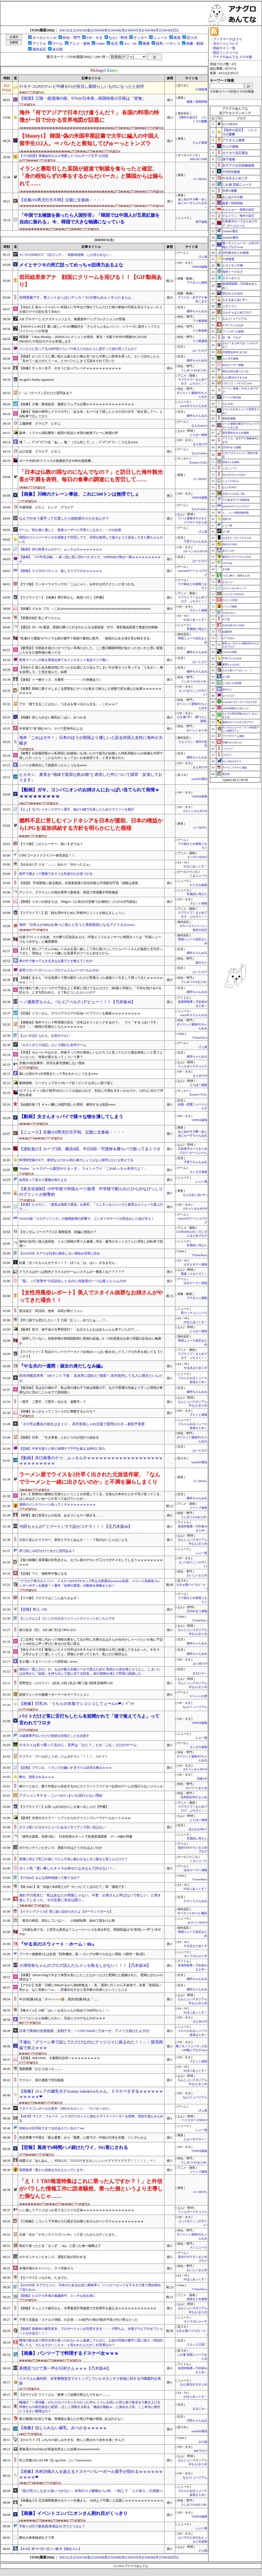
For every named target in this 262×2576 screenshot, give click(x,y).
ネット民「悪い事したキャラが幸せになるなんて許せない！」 (67, 1868)
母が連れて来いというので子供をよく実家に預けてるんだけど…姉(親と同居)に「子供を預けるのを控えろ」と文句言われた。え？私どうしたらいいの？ (90, 990)
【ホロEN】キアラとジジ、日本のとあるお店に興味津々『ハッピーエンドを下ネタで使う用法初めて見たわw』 (90, 2287)
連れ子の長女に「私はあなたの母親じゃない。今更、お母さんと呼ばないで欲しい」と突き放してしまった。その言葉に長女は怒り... (90, 1897)
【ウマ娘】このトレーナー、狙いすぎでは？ (51, 844)
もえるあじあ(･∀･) (195, 1194)
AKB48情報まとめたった (235, 708)
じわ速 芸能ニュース (237, 184)
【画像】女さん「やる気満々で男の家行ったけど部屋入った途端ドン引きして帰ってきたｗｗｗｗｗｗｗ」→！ (91, 980)
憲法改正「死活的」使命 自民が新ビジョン (51, 1311)
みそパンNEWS (197, 1922)
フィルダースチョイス (192, 1066)
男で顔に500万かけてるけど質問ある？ (47, 1551)
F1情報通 (201, 89)
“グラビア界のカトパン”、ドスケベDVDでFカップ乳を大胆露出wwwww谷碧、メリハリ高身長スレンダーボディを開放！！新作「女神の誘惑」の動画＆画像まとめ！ (89, 1583)
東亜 (177, 38)
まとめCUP (200, 444)
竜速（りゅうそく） (194, 1273)
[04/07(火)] (136, 30)
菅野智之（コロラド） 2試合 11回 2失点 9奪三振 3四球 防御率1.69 (66, 1683)
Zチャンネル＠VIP (195, 551)
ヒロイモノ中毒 (232, 265)
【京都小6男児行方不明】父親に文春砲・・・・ (62, 200)
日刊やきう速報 (197, 1611)
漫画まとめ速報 (197, 2299)
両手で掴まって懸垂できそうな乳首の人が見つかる (56, 874)
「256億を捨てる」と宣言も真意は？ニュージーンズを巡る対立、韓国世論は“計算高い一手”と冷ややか (90, 1932)
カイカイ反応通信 (235, 153)
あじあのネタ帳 (232, 197)
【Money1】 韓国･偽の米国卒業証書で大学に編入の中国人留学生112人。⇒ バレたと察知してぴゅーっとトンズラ (89, 139)
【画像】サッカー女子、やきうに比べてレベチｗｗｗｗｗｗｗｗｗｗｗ (70, 368)
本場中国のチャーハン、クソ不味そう (46, 2268)
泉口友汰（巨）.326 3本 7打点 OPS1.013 (47, 1630)
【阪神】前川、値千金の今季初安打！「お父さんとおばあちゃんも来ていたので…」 (79, 1329)
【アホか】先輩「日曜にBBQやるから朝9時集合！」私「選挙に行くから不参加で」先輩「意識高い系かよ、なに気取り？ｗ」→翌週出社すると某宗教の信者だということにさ (90, 1987)
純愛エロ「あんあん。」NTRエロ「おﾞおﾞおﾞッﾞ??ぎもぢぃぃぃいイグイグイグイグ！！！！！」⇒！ (87, 2161)
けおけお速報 (229, 652)
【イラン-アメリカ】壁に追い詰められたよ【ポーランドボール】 (66, 1911)
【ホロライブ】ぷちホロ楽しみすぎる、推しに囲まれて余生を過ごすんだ (71, 2440)
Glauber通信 (230, 231)
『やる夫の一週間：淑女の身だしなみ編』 (62, 1366)
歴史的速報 (229, 418)
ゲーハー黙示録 (231, 397)
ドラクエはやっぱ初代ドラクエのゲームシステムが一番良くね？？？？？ (71, 1272)
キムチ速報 (200, 142)
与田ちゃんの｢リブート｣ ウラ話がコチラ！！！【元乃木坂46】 (75, 1526)
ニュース (160, 38)
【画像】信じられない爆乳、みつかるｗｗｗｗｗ (63, 2428)
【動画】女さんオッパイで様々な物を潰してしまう (71, 1116)
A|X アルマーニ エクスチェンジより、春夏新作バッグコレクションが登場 (72, 319)
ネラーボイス (231, 278)
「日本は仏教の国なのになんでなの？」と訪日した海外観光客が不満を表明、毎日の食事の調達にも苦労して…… (91, 475)
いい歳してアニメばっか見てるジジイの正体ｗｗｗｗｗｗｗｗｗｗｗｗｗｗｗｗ (76, 2210)
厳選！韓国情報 (197, 101)
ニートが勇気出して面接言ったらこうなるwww (53, 765)
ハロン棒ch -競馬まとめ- (236, 575)
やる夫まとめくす (195, 1367)
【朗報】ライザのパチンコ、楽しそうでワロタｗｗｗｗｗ (60, 571)
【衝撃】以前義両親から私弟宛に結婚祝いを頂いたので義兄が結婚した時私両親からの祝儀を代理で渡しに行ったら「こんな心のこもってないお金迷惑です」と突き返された (91, 755)
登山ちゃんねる (232, 293)
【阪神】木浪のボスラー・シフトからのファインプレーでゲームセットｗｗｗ (75, 1818)
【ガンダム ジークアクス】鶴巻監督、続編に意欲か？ (58, 1232)
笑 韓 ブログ (231, 337)
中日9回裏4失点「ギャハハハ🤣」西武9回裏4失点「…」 (59, 1999)
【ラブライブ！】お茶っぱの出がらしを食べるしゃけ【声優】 (64, 1807)
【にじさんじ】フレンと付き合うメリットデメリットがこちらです (67, 1618)
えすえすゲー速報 (195, 1264)
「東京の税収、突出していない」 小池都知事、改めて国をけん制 (67, 1920)
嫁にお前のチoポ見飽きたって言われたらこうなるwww (58, 1074)
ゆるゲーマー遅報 (195, 1283)
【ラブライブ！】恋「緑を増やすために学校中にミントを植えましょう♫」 (73, 913)
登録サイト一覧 (224, 48)
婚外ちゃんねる (197, 311)
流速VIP (202, 1778)
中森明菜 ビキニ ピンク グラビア (46, 507)
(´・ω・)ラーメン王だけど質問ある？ (45, 393)
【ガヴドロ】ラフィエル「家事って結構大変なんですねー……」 (65, 2395)
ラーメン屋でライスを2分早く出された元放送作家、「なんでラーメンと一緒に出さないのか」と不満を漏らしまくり (89, 1478)
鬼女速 (226, 774)
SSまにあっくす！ (195, 619)
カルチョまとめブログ (237, 312)
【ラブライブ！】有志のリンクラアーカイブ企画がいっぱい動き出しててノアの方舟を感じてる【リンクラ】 (91, 1354)
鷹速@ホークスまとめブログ (237, 722)
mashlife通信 (199, 778)
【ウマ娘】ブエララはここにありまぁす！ (49, 1598)
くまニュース (198, 875)
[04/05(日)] (170, 30)
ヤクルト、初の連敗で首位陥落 (41, 2080)
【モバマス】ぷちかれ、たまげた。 (44, 2278)
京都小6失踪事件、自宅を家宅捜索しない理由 (52, 1063)
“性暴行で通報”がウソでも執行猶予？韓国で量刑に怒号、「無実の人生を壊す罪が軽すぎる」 (86, 638)
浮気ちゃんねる (197, 2420)
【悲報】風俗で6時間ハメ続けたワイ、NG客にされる (73, 2147)
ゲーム (57, 43)
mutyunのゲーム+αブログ (235, 506)
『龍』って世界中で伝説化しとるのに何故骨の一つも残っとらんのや (72, 1281)
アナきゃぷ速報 (197, 282)
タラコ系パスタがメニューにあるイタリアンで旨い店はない (62, 1827)
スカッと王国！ (197, 2344)
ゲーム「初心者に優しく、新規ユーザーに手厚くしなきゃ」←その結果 (70, 530)
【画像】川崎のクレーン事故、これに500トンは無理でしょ (79, 494)
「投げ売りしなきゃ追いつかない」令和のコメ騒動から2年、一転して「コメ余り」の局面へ (91, 2491)
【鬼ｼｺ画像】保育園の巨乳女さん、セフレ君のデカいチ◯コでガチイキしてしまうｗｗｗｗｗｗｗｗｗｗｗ (91, 1562)
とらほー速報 (198, 434)
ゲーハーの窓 (198, 1696)
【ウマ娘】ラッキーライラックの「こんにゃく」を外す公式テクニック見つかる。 (78, 584)
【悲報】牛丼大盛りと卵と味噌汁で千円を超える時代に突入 (62, 1448)
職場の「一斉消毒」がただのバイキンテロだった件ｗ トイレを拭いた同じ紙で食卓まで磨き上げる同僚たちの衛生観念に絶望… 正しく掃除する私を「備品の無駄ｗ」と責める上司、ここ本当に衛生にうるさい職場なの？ (89, 2407)
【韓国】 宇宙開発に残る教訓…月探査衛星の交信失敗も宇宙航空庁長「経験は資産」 (80, 883)
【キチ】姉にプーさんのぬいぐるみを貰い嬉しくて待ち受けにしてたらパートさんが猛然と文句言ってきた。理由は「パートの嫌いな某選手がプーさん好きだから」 (91, 951)
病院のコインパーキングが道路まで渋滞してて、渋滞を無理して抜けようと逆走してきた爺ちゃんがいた (91, 540)
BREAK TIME (198, 159)
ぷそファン (229, 306)
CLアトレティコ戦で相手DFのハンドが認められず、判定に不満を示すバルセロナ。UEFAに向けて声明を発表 (91, 1093)
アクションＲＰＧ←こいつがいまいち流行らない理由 (60, 1795)
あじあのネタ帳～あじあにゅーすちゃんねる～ (192, 203)
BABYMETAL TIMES (233, 625)
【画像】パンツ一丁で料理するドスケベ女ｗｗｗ (69, 2353)
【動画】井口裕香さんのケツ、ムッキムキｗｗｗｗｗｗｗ (60, 549)
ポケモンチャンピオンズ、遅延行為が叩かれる (52, 2257)
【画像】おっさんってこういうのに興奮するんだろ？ (57, 1411)
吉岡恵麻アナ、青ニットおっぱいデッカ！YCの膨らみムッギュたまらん (75, 297)
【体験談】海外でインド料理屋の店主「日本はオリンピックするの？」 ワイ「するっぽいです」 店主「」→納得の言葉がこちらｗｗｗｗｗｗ (91, 1025)
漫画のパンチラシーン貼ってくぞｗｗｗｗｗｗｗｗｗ (57, 1504)
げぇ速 (202, 256)
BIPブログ (200, 2450)
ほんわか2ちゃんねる (233, 474)
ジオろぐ (227, 755)
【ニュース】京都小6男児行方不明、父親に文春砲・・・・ (72, 1132)
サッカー (140, 38)
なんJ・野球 (118, 38)
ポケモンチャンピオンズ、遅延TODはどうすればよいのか (60, 1848)
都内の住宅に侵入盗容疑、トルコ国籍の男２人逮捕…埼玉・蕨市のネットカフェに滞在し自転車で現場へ (91, 1244)
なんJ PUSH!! (229, 487)
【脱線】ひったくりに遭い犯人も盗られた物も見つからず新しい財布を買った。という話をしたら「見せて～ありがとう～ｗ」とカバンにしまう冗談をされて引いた (89, 358)
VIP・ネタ (94, 38)
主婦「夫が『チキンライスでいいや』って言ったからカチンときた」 (68, 2234)
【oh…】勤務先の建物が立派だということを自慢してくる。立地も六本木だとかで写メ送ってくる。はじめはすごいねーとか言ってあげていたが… (91, 1496)
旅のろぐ (201, 962)
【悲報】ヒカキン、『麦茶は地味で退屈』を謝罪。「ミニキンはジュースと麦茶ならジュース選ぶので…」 (91, 1207)
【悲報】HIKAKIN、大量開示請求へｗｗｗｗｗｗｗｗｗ (59, 2058)
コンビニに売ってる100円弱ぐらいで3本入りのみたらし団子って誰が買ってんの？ (78, 349)
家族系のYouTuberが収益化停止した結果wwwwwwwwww (59, 2449)
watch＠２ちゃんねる (193, 405)
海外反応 (39, 49)
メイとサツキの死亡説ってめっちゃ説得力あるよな (71, 264)
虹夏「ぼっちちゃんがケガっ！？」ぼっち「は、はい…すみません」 (68, 1263)
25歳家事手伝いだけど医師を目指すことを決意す (54, 1736)
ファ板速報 (200, 320)
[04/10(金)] (84, 30)
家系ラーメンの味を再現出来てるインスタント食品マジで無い (64, 660)
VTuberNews (199, 1037)
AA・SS (130, 43)
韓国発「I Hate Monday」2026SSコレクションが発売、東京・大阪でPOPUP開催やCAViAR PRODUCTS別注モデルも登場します (82, 339)
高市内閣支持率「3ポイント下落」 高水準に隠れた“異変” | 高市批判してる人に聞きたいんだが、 (90, 1378)
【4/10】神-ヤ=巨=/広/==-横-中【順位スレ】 (50, 2549)
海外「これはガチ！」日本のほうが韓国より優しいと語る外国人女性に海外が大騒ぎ (91, 740)
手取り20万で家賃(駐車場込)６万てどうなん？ (52, 2526)
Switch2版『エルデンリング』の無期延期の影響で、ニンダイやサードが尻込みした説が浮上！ (86, 1218)
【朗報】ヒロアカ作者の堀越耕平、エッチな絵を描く (57, 2296)
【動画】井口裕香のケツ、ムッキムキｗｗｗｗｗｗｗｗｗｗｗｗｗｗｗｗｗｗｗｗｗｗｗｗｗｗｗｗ (91, 1461)
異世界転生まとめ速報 (235, 432)
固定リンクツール (226, 53)
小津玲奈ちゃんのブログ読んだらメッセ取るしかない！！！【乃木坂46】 (85, 1965)
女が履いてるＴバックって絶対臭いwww (48, 1661)
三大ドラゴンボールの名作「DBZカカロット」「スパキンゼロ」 (65, 2108)
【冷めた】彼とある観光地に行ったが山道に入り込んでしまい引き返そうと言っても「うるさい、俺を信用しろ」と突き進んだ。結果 (91, 670)
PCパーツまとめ (196, 1788)
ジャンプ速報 (198, 1507)
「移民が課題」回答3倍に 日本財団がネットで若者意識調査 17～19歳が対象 (75, 1836)
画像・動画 (194, 43)
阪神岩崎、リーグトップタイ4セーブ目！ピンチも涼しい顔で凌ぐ (66, 1083)
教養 (146, 43)
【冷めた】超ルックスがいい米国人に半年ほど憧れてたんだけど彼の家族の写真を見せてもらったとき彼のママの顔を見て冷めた (91, 309)
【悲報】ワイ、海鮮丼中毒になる (43, 1573)
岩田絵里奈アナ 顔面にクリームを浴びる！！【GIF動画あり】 (90, 280)
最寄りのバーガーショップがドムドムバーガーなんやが (59, 970)
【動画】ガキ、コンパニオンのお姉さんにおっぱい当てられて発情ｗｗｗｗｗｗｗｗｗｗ (89, 793)
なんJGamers (199, 425)
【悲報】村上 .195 (33, 1609)
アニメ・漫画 (79, 43)
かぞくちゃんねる (195, 1901)
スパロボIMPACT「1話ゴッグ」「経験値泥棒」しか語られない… (65, 255)
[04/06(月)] (153, 30)
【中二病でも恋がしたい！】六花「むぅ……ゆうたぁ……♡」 (64, 1320)
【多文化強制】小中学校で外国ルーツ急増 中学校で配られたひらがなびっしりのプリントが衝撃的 (91, 1192)
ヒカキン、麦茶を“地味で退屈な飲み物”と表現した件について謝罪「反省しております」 (90, 777)
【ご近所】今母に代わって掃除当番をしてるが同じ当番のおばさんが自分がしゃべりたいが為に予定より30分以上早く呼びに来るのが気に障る (91, 1642)
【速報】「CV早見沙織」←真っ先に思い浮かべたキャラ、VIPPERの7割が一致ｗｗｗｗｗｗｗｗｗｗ (90, 559)
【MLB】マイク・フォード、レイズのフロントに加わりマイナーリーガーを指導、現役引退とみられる (91, 2118)
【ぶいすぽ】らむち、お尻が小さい (44, 1036)
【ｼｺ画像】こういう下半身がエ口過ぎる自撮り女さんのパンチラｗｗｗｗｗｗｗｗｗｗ (81, 2221)
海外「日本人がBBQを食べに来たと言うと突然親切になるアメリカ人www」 (78, 925)
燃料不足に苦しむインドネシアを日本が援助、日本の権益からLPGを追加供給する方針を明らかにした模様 (91, 824)
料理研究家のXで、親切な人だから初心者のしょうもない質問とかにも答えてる (76, 1160)
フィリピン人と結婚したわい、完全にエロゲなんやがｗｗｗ (62, 2018)
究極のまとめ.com (232, 742)
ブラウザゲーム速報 (233, 736)
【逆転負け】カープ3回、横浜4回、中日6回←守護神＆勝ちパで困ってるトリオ (90, 1149)
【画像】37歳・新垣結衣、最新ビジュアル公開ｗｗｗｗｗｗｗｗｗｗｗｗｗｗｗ (76, 404)
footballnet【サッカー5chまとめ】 (240, 702)
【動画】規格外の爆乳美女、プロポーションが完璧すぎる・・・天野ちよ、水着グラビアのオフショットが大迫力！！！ (91, 2331)
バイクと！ (228, 748)
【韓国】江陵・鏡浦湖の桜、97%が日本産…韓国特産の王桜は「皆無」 (82, 98)
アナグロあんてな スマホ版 (232, 57)
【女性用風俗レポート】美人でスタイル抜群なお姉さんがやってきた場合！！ (91, 1296)
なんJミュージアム (195, 1706)
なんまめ (227, 403)
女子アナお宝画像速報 (238, 165)
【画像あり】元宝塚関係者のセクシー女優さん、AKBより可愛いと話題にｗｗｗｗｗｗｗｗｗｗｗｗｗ (91, 2503)
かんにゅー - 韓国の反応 (238, 209)
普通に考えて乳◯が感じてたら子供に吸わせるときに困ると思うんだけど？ (73, 1859)
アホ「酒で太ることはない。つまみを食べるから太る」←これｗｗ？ (68, 704)
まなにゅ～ (200, 1673)
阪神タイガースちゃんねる (236, 556)
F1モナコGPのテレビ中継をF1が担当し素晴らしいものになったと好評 (81, 86)
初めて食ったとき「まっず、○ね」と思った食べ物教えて (60, 2246)
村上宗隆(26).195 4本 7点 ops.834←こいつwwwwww (55, 2460)
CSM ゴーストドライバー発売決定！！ (46, 855)
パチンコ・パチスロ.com (237, 383)
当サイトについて (226, 43)
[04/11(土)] (67, 30)
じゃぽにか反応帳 (232, 683)
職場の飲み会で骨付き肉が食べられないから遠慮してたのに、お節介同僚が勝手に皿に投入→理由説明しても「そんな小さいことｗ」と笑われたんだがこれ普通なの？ (91, 2343)
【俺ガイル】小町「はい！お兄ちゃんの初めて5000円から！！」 (65, 2010)
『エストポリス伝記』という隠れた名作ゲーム (52, 1045)
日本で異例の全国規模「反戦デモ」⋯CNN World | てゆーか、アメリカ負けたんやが (84, 2031)
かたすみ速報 (198, 885)
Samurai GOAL (198, 462)
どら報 (202, 2550)
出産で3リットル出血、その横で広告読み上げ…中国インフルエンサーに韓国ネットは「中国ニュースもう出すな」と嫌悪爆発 (90, 939)
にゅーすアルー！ (195, 2139)
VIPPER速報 (199, 266)
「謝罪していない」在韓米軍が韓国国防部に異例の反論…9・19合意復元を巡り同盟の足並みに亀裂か (90, 1341)
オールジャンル (44, 38)
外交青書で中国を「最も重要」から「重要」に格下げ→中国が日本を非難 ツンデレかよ (83, 2137)
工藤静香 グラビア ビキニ (40, 423)
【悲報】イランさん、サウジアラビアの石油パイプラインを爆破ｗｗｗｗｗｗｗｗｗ (79, 1013)
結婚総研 (227, 631)
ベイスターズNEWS (194, 2120)
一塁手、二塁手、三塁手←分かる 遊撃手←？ (52, 1402)
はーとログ (200, 350)
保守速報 (201, 221)
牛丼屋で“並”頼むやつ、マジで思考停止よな (51, 728)
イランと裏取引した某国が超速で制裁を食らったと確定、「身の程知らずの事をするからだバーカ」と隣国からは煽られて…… (91, 176)
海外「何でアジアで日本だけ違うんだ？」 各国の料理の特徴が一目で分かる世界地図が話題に (89, 116)
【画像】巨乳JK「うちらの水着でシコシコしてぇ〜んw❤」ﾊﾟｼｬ (76, 1703)
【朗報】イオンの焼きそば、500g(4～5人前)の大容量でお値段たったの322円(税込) (78, 902)
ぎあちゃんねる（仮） (234, 493)
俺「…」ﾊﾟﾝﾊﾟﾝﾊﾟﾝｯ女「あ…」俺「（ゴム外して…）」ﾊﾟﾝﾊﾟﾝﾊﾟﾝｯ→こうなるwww (78, 442)
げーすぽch (228, 638)
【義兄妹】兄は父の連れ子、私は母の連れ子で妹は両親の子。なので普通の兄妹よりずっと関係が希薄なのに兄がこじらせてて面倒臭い (91, 1390)
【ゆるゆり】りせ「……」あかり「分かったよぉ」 (56, 864)
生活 (114, 43)
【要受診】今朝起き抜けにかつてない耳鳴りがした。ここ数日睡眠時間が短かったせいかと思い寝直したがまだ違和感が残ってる (91, 650)
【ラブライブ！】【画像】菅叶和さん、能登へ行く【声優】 (62, 597)
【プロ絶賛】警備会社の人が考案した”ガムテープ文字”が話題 (64, 156)
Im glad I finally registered (36, 380)
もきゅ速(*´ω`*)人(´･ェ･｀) (236, 670)
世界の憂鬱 (229, 190)
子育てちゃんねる (195, 541)
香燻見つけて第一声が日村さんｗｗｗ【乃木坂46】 (65, 2368)
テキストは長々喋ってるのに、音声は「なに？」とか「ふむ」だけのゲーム (78, 1745)
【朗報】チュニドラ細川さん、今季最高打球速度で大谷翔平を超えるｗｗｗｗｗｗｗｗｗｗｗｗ (87, 2308)
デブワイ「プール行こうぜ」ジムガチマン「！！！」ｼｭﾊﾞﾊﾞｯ (63, 1756)
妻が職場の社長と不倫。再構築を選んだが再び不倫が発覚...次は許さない (71, 2419)
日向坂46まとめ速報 (235, 252)
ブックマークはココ (227, 39)
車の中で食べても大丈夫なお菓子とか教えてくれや (56, 961)
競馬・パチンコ (168, 43)
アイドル (39, 43)
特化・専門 (71, 38)
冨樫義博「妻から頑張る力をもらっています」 (52, 2170)
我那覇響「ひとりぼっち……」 (41, 2069)
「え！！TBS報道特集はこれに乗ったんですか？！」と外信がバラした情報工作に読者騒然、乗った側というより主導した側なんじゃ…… (91, 2188)
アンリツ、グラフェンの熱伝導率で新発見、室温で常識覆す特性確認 (68, 892)
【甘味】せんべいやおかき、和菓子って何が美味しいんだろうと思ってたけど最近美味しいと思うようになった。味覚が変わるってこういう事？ (91, 1055)
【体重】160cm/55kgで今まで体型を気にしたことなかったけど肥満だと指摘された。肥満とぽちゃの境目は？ (91, 1977)
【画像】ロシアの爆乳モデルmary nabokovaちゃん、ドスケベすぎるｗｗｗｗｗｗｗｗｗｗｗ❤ (91, 2094)
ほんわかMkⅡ (198, 1829)
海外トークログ (232, 271)
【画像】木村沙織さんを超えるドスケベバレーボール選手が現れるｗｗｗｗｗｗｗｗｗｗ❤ (91, 2474)
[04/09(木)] (102, 30)
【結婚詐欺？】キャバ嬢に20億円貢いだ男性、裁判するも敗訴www (67, 1104)
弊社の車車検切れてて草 (36, 2538)
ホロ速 (202, 2441)
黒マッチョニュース (194, 1312)
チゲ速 (226, 619)
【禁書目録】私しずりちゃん (40, 618)
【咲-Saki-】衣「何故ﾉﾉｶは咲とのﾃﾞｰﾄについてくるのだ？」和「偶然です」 (73, 1887)
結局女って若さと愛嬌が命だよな (43, 1180)
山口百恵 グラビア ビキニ (40, 451)
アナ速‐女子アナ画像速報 (235, 500)
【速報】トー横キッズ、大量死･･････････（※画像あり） (60, 679)
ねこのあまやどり (232, 761)
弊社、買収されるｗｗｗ (36, 1777)
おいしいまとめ (197, 730)
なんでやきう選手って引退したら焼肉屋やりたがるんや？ (64, 518)
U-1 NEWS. (200, 179)
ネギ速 (226, 569)
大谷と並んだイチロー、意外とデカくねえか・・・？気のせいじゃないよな (73, 1540)
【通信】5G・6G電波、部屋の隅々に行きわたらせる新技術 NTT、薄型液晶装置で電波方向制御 (88, 627)
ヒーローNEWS (197, 857)
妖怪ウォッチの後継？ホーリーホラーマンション (54, 1694)
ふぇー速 (201, 1181)
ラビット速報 (198, 610)
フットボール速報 (233, 331)
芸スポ (192, 38)
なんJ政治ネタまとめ (193, 2384)
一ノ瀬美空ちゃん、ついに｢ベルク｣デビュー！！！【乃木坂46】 (77, 1002)
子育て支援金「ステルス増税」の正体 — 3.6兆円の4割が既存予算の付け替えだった (78, 2320)
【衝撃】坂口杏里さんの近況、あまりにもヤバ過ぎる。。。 (62, 1515)
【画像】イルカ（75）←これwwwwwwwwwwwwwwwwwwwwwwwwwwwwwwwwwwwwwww (85, 608)
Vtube (100, 43)
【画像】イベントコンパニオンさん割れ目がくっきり (73, 2513)
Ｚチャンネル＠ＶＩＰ (234, 588)
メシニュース (198, 2247)
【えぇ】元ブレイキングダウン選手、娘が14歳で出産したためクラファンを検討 (76, 809)
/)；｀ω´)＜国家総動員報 (235, 512)
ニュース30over (230, 481)
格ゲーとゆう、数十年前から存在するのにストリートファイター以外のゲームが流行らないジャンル (91, 1786)
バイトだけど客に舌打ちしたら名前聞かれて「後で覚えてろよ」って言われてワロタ (89, 1719)
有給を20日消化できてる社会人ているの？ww (51, 2128)
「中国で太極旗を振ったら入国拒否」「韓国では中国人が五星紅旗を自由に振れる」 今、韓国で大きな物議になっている (89, 218)
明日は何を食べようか (235, 371)
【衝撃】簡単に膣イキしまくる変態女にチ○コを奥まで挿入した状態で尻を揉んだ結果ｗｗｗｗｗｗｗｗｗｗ (90, 691)
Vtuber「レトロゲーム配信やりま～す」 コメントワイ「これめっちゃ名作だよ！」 (83, 1168)
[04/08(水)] (119, 30)
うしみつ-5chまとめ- (194, 370)
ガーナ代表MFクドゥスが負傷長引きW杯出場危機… (56, 461)
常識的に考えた (197, 629)
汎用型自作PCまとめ (193, 1797)
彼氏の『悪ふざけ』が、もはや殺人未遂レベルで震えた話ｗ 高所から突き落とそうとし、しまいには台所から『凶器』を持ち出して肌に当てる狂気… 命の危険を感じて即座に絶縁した (89, 1671)
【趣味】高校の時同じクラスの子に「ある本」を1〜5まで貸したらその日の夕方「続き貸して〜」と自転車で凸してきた (91, 414)
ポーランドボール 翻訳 (192, 1913)
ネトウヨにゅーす (195, 1956)
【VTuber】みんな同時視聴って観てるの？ (49, 1878)
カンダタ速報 (198, 1171)
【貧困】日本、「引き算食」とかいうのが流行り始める (59, 1437)
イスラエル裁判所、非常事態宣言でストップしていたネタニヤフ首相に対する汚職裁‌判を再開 (90, 2381)
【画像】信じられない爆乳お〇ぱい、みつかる (52, 717)
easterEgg (227, 563)
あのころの (228, 550)
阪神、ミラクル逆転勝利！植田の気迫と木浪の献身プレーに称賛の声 (68, 433)
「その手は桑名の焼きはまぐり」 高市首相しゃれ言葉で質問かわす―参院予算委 (82, 1424)
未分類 (57, 49)
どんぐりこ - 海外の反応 (238, 215)
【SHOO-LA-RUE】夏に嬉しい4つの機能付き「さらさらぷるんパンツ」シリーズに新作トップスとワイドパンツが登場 (89, 329)
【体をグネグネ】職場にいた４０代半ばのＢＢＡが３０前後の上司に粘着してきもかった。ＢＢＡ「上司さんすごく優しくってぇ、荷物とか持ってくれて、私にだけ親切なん (89, 1652)
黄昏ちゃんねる (230, 664)
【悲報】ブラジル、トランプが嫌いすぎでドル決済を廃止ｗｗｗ (65, 1768)
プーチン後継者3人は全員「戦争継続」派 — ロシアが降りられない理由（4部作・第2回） (83, 1954)
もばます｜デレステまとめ (236, 538)
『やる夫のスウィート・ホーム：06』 (57, 1944)
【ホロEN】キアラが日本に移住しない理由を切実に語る (59, 1253)
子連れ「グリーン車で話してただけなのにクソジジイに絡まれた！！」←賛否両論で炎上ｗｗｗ (91, 2045)
